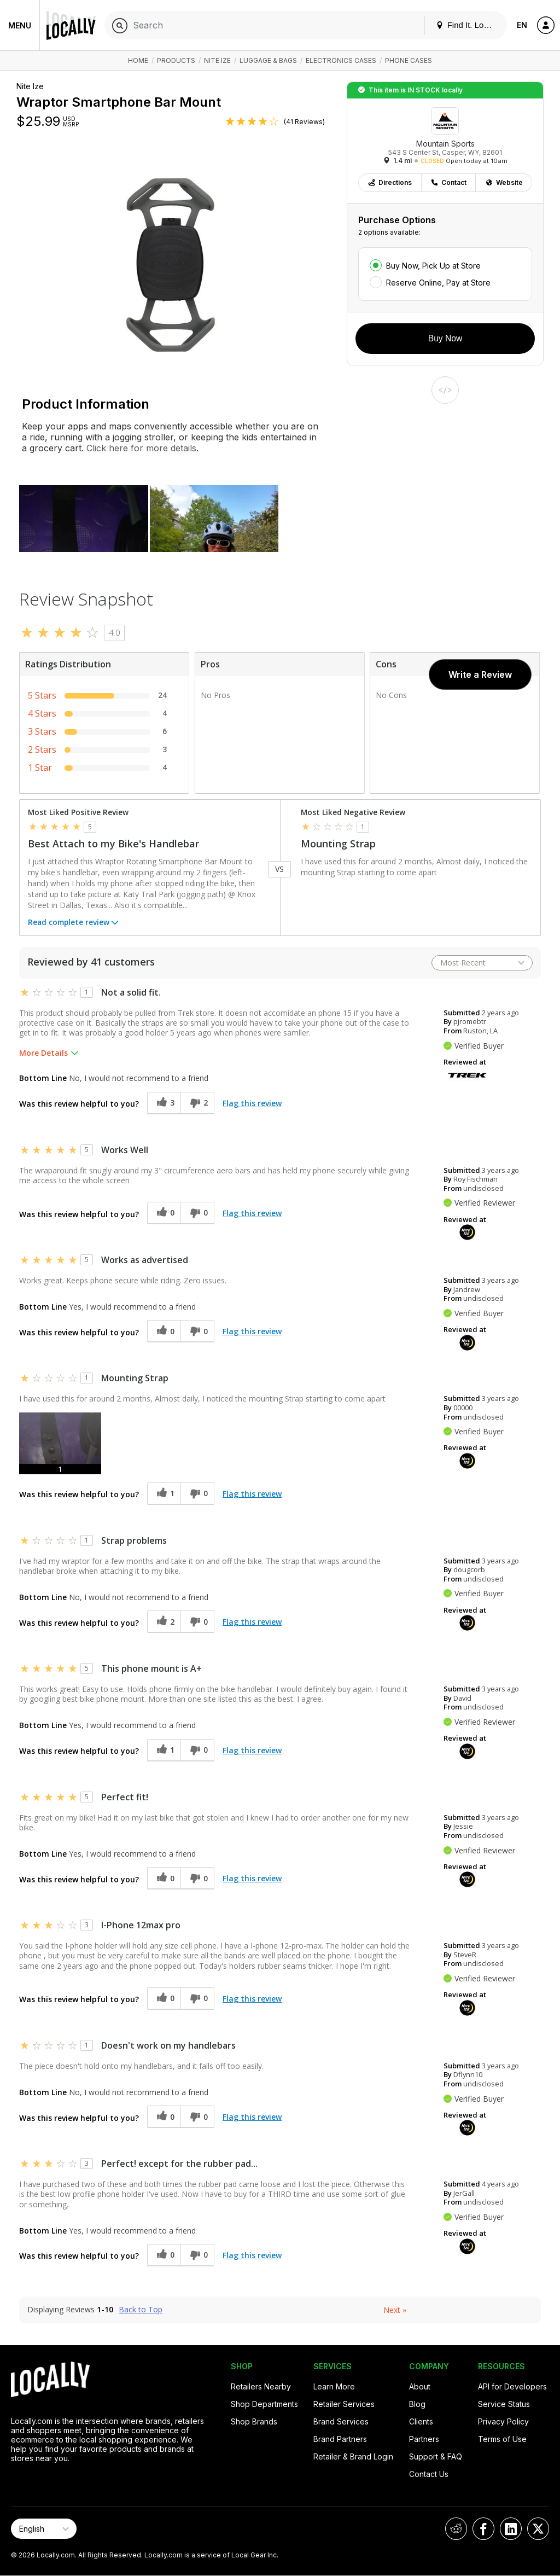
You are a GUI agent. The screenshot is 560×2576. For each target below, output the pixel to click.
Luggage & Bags (268, 60)
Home (138, 60)
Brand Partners (340, 2439)
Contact (448, 182)
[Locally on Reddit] (456, 2528)
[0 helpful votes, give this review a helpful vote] (163, 1213)
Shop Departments (264, 2404)
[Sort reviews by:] (482, 962)
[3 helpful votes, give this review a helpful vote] (163, 1103)
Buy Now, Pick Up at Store (433, 265)
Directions (390, 182)
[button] (60, 1443)
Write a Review (480, 674)
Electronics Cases (341, 60)
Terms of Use (502, 2439)
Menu (19, 25)
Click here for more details (140, 448)
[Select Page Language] (44, 2529)
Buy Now (445, 338)
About (419, 2386)
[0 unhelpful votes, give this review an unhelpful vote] (197, 1213)
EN (522, 25)
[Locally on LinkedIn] (511, 2528)
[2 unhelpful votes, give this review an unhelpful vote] (197, 1103)
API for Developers (512, 2386)
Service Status (504, 2404)
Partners (424, 2439)
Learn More (334, 2386)
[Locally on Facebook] (483, 2528)
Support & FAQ (435, 2456)
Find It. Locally (468, 25)
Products (176, 60)
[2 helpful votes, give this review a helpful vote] (163, 1621)
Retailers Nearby (261, 2386)
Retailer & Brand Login (353, 2456)
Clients (421, 2421)
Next (394, 2310)
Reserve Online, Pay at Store (438, 282)
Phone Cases (408, 60)
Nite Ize (217, 60)
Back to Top (140, 2310)
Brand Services (341, 2421)
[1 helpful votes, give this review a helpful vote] (163, 1493)
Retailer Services (344, 2404)
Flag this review (252, 1103)
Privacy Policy (503, 2421)
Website (504, 182)
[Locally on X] (538, 2528)
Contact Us (428, 2474)
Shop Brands (254, 2421)
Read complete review (74, 923)
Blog (417, 2404)
